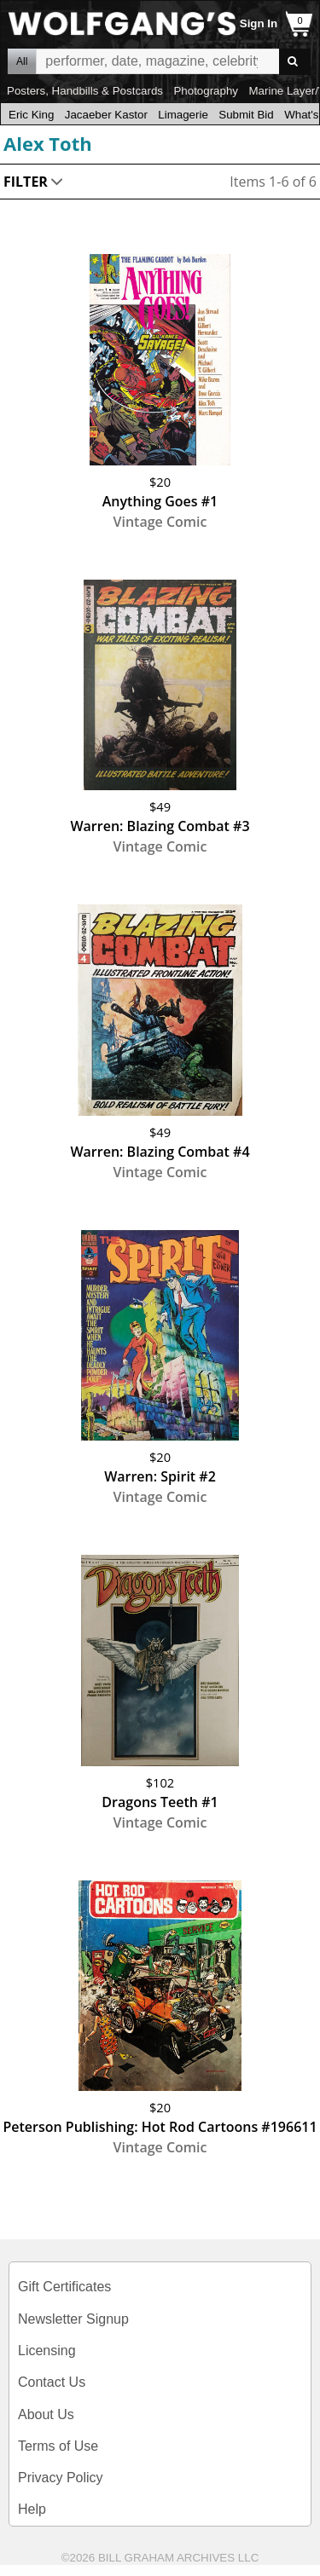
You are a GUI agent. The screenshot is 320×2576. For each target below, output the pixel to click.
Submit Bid (245, 114)
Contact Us (51, 2382)
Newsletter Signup (73, 2319)
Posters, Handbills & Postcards (85, 90)
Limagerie (183, 114)
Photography (205, 90)
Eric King (31, 114)
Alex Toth (47, 143)
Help (32, 2509)
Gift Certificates (64, 2286)
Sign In (258, 23)
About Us (46, 2414)
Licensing (47, 2350)
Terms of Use (58, 2446)
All (21, 61)
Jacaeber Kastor (106, 114)
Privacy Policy (60, 2477)
